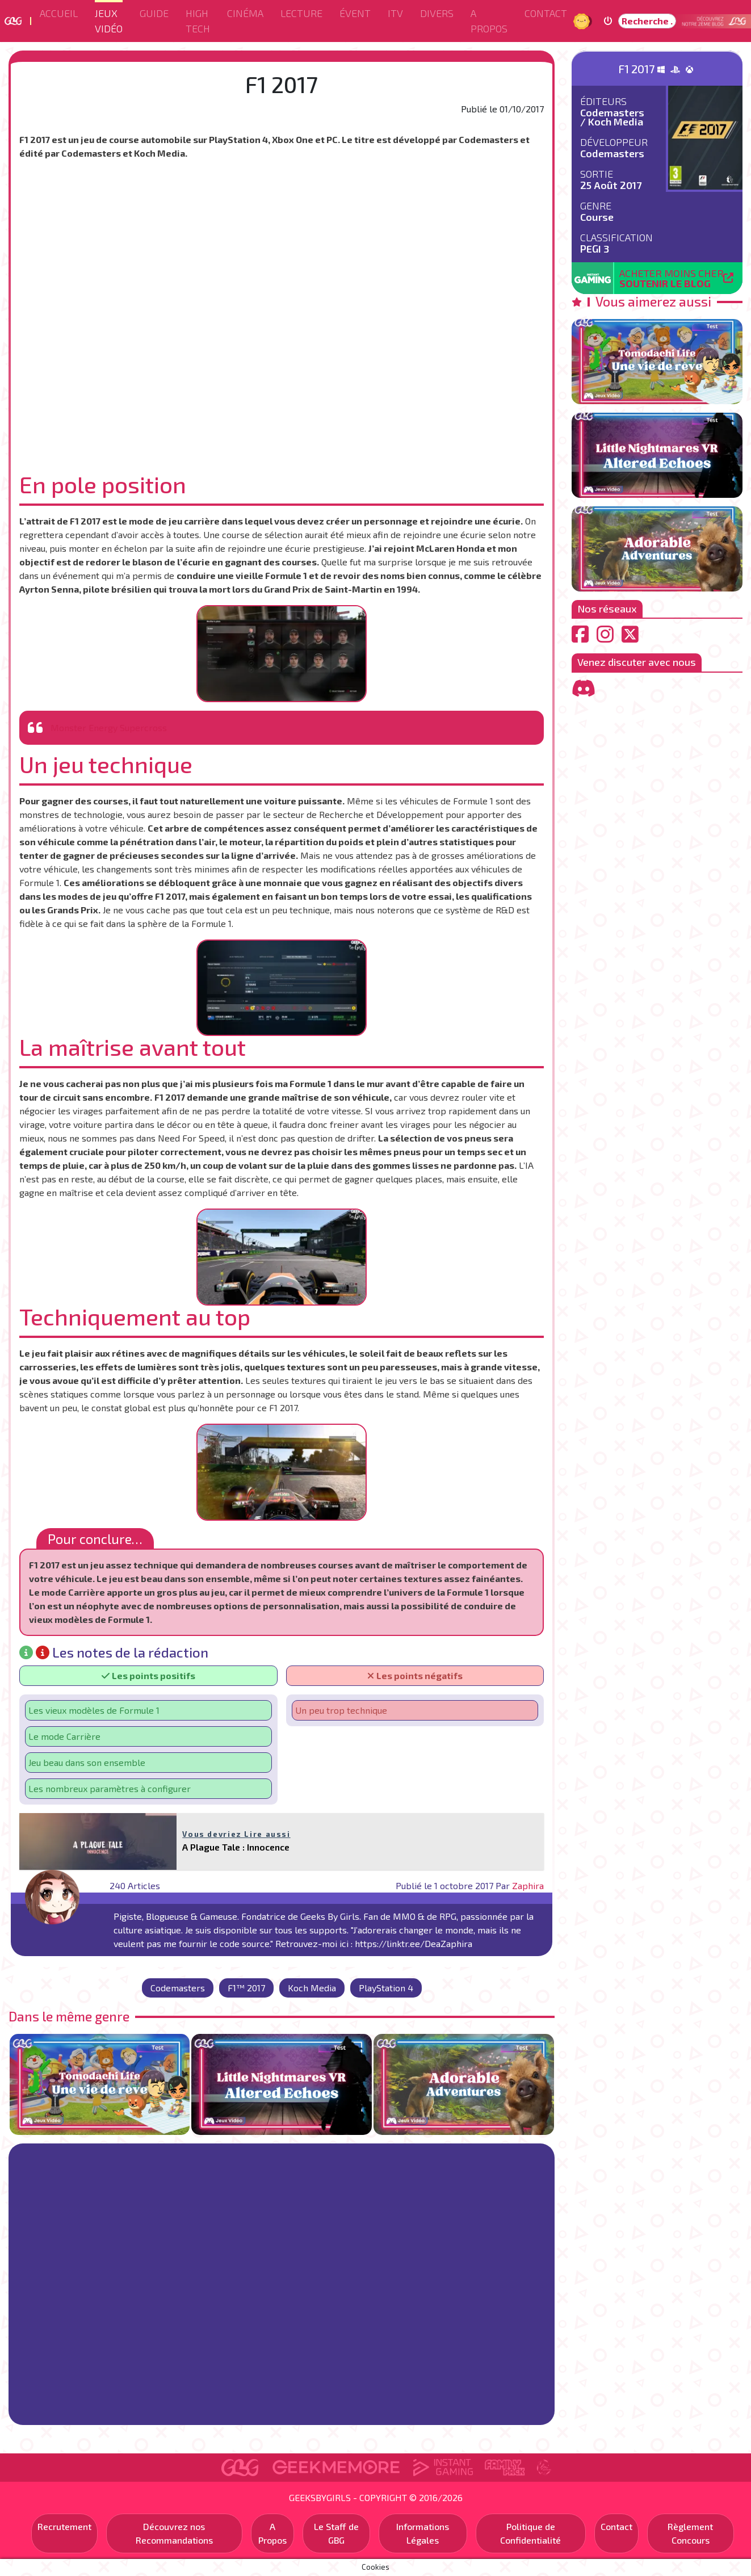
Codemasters (177, 1987)
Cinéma (245, 13)
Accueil (59, 13)
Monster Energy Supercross (109, 727)
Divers (437, 13)
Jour (583, 20)
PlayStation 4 (386, 1987)
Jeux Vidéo (109, 21)
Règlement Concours (690, 2533)
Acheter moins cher (671, 278)
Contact (546, 13)
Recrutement (64, 2526)
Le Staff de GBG (336, 2533)
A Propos (489, 21)
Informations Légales (422, 2533)
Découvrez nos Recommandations (174, 2533)
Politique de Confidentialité (530, 2533)
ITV (395, 13)
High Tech (198, 21)
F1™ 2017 (246, 1987)
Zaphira (528, 1885)
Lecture (301, 13)
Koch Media (312, 1987)
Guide (154, 13)
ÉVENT (355, 13)
